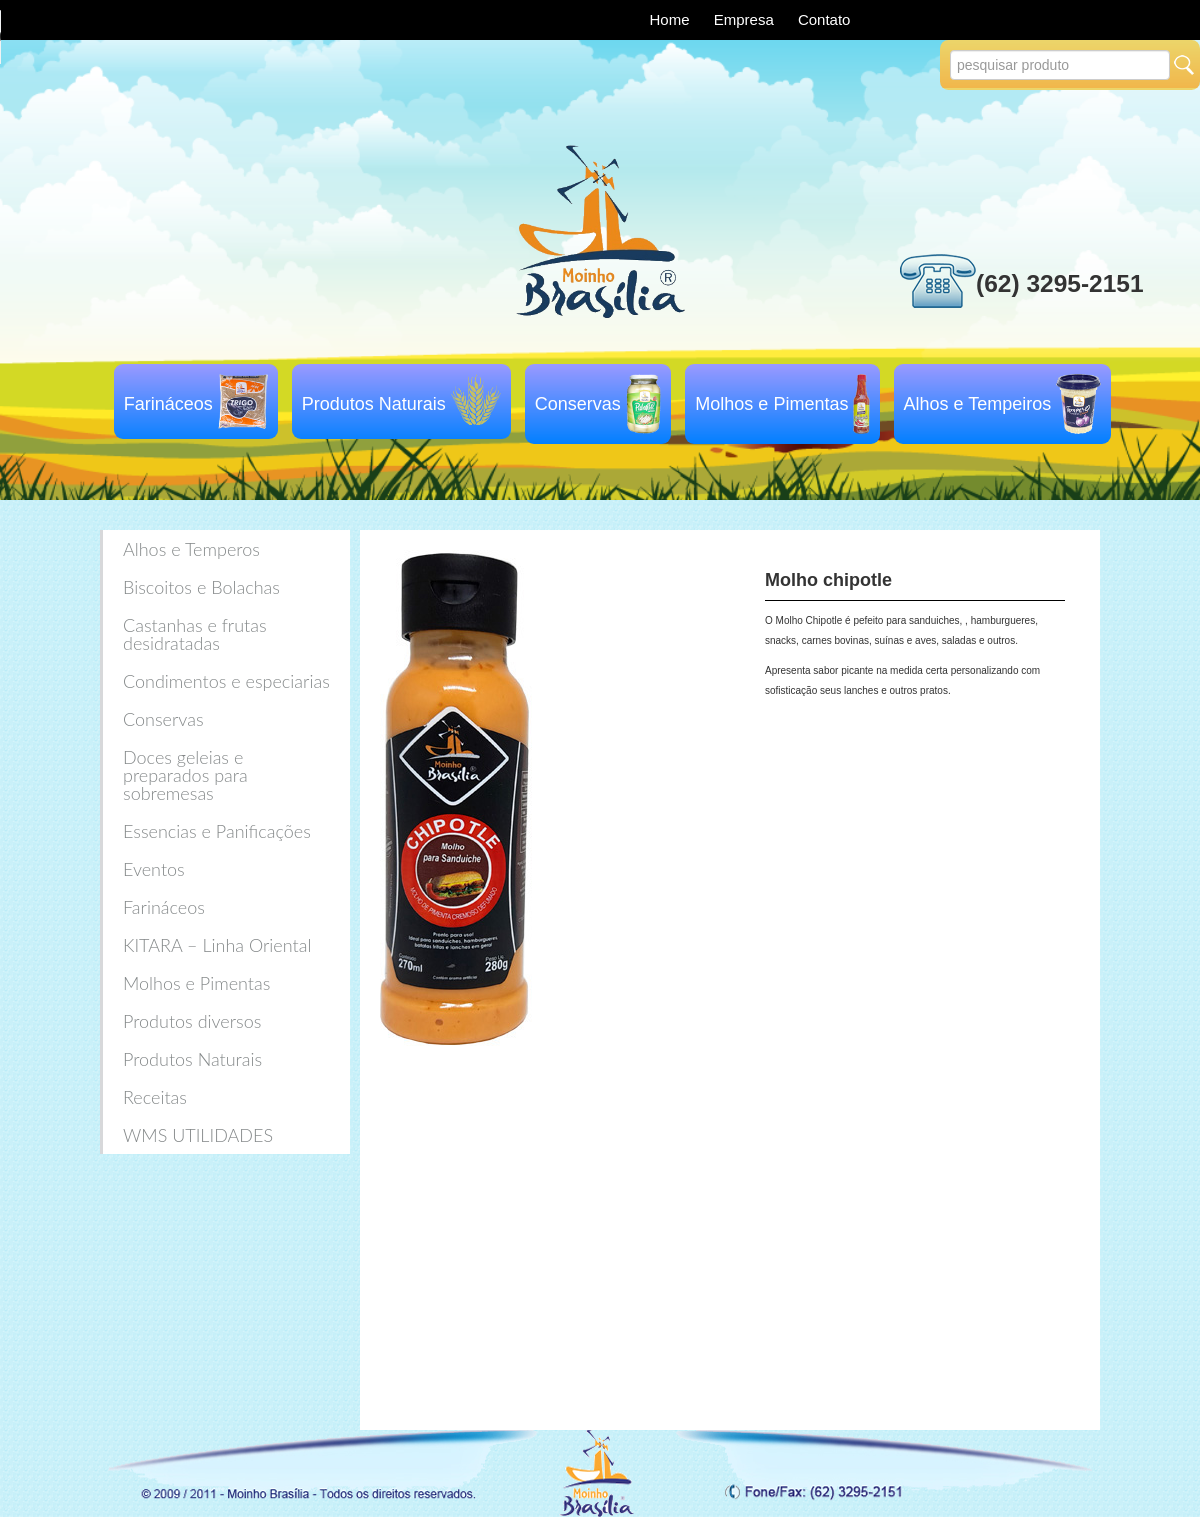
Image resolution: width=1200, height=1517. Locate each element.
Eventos (154, 869)
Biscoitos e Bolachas (201, 587)
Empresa (746, 19)
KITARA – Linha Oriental (217, 945)
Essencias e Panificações (217, 831)
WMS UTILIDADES (198, 1135)
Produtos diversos (192, 1021)
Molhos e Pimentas (771, 404)
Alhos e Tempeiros (978, 404)
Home (672, 19)
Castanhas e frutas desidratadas (195, 634)
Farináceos (168, 404)
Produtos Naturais (374, 404)
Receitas (155, 1097)
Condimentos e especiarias (226, 681)
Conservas (578, 404)
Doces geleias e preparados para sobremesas (185, 775)
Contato (824, 19)
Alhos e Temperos (191, 549)
